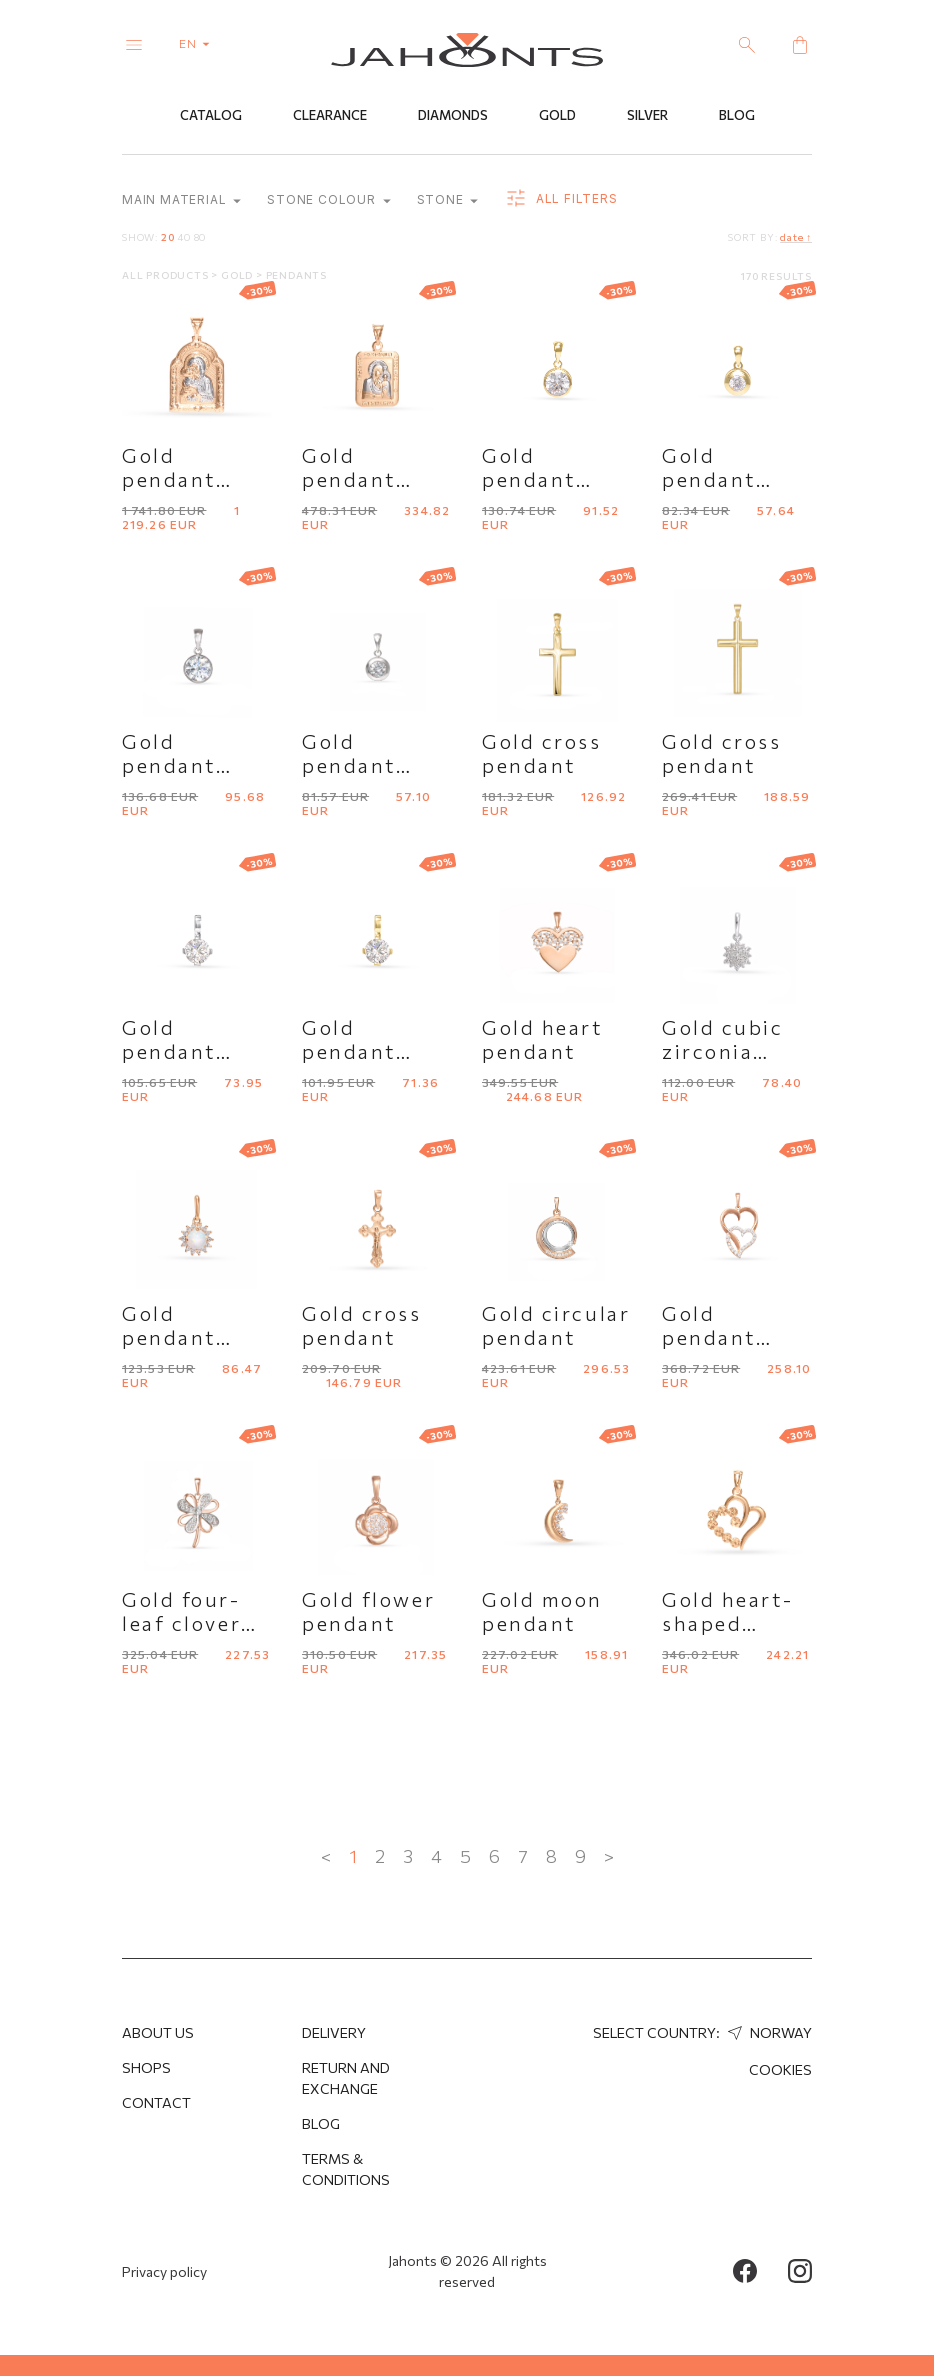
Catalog (211, 117)
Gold (557, 117)
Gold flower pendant (368, 1612)
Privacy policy (164, 2271)
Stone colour (328, 201)
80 (200, 238)
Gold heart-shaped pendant (727, 1624)
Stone (448, 201)
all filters (560, 200)
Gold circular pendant (556, 1326)
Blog (737, 117)
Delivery (334, 2032)
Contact (156, 2102)
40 (184, 238)
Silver (647, 117)
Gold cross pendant (542, 754)
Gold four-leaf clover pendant (181, 1624)
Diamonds (453, 117)
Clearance (330, 117)
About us (158, 2032)
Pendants (296, 276)
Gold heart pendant (542, 1040)
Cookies (780, 2069)
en (198, 43)
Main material (181, 201)
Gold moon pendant (542, 1612)
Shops (146, 2067)
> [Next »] (609, 1857)
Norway (767, 2032)
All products (166, 276)
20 (168, 238)
